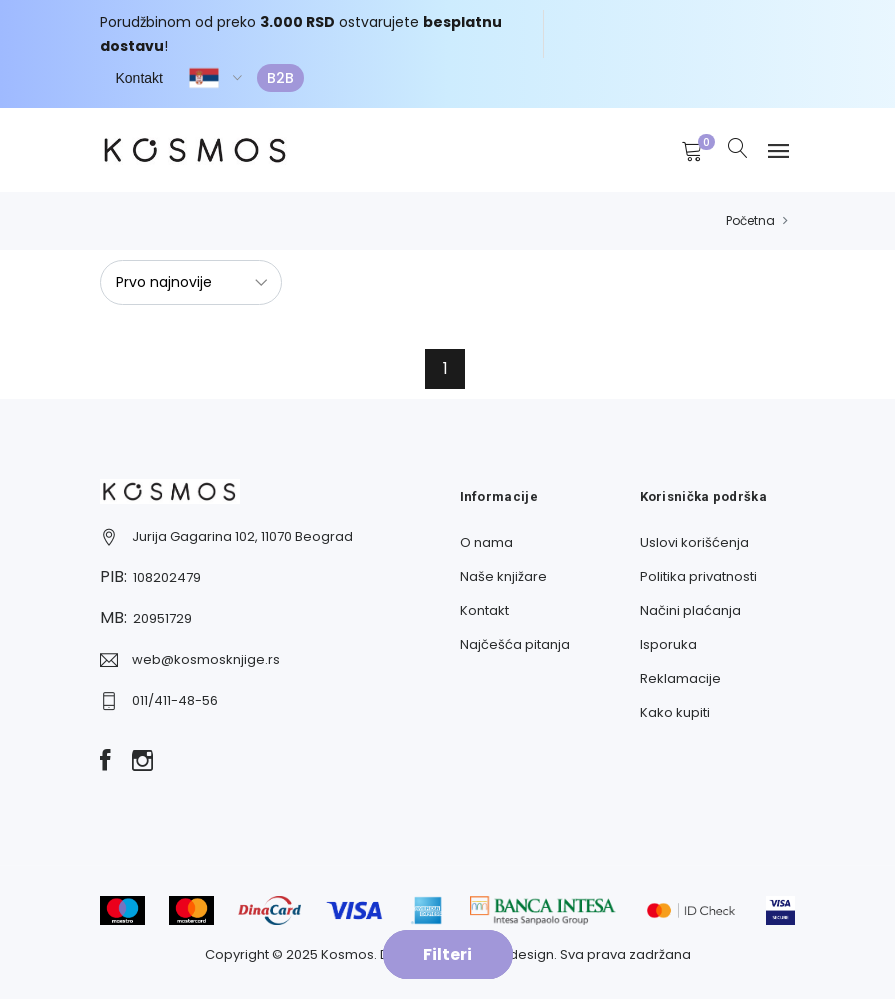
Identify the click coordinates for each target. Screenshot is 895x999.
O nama (486, 542)
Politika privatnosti (698, 576)
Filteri (447, 954)
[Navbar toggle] (778, 151)
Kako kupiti (675, 712)
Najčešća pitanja (515, 644)
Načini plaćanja (690, 610)
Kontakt (139, 78)
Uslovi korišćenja (694, 542)
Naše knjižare (503, 576)
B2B (280, 78)
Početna (750, 220)
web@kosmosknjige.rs (206, 659)
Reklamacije (680, 678)
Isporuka (668, 644)
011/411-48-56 (175, 700)
